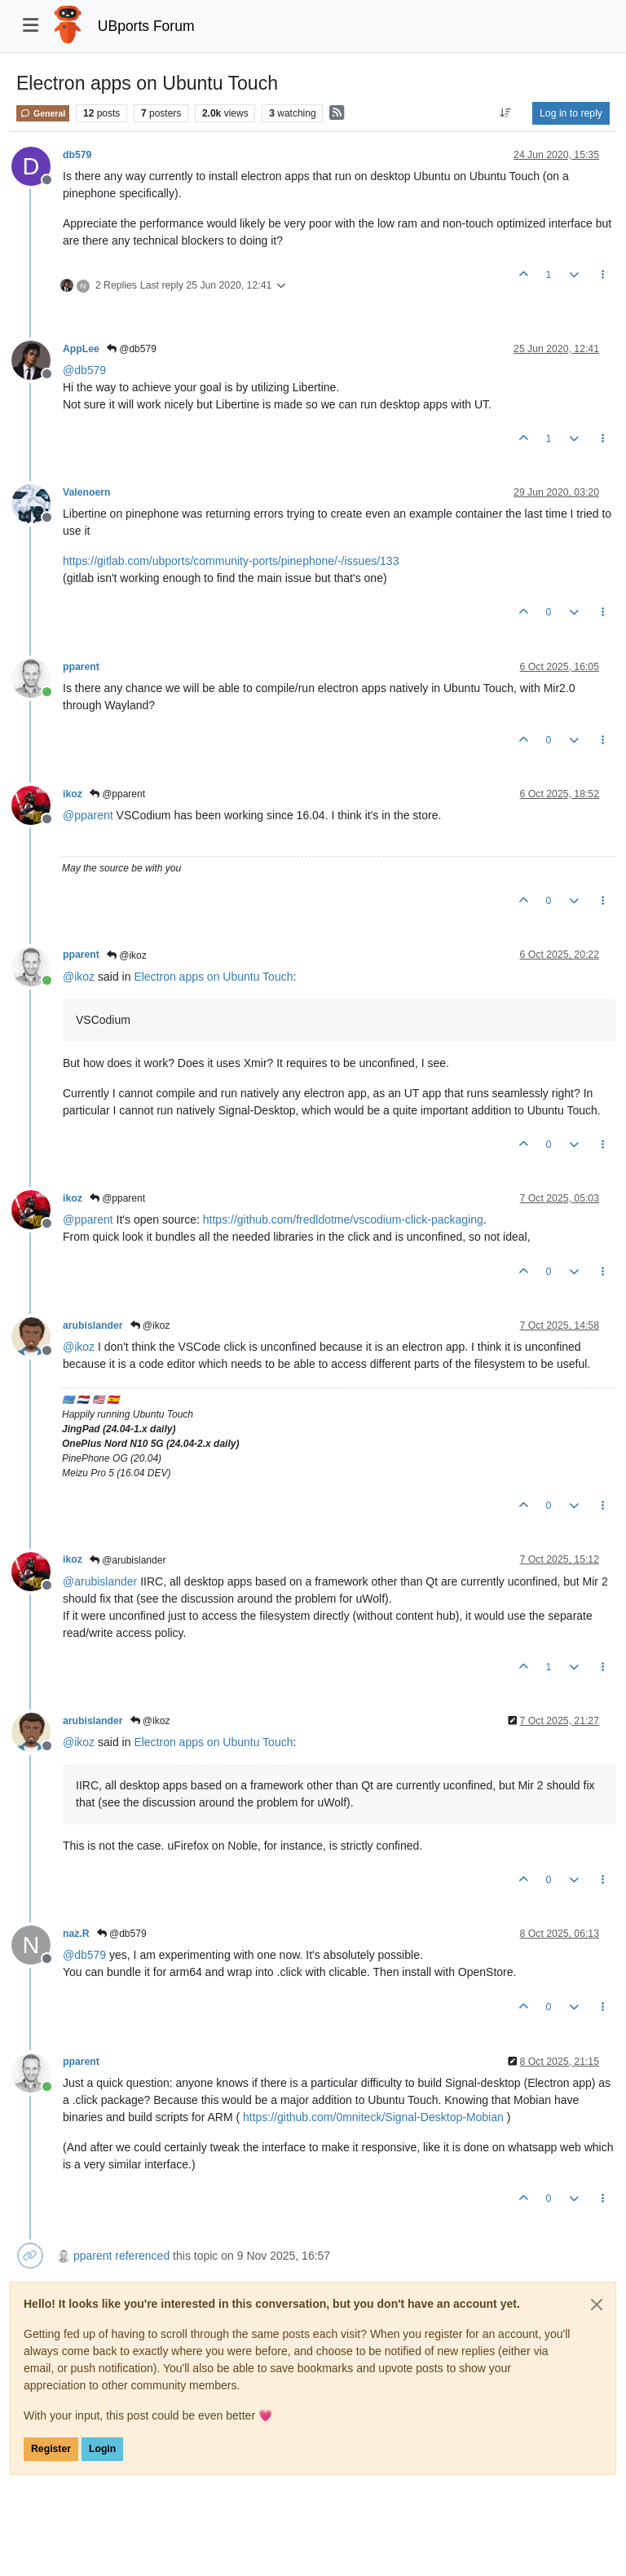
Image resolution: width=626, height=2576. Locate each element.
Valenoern (87, 492)
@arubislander (128, 1560)
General (42, 113)
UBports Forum (146, 26)
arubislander (93, 1325)
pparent (81, 667)
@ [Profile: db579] (84, 370)
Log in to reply (571, 113)
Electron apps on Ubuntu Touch (213, 976)
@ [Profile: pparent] (88, 815)
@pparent (117, 794)
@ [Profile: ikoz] (79, 976)
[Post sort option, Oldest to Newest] (505, 113)
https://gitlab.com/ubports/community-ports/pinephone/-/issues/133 (231, 560)
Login (102, 2449)
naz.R (76, 1933)
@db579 (131, 349)
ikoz (72, 794)
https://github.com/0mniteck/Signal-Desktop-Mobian (373, 2117)
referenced (142, 2255)
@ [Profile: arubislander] (100, 1581)
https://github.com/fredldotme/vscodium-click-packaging (343, 1219)
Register (51, 2449)
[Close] (596, 2305)
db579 (77, 155)
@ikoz (127, 955)
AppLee (81, 349)
